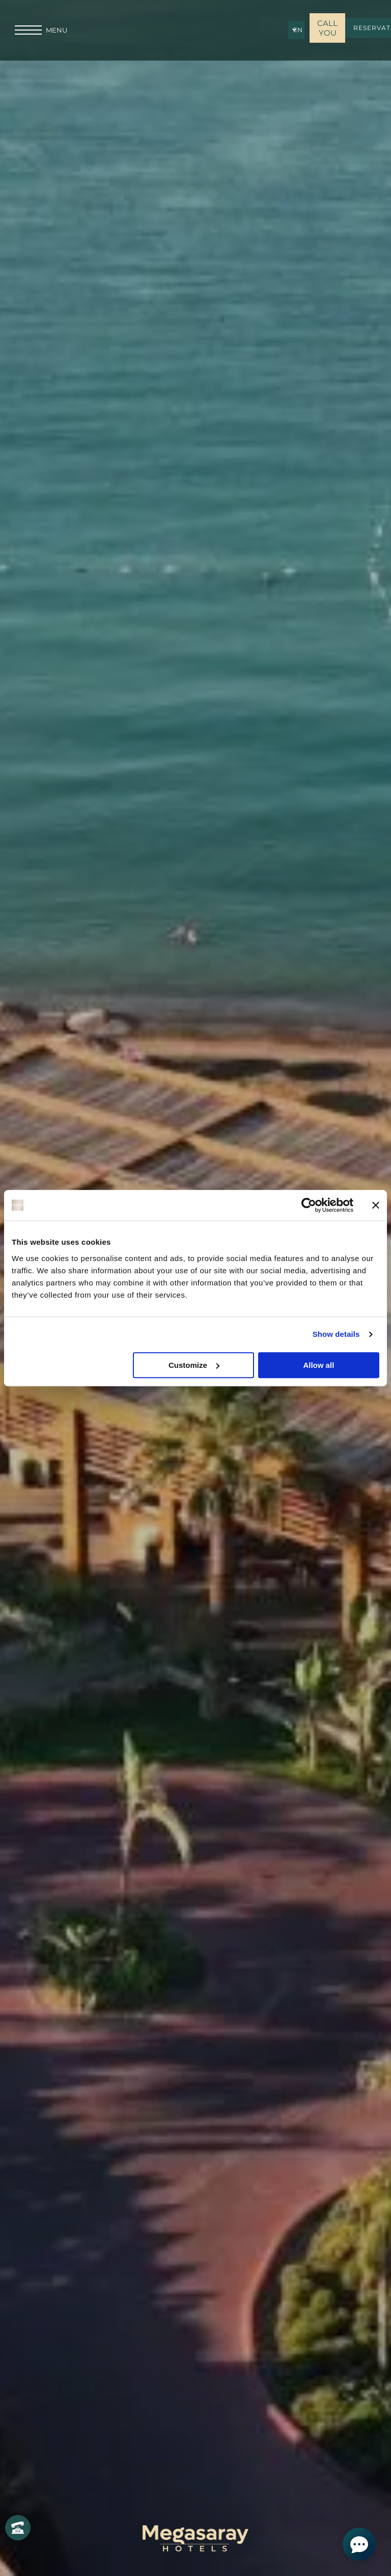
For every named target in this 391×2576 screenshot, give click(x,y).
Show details (336, 1334)
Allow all (318, 1365)
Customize (194, 1365)
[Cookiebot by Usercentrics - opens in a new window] (308, 1205)
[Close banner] (375, 1205)
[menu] (28, 30)
